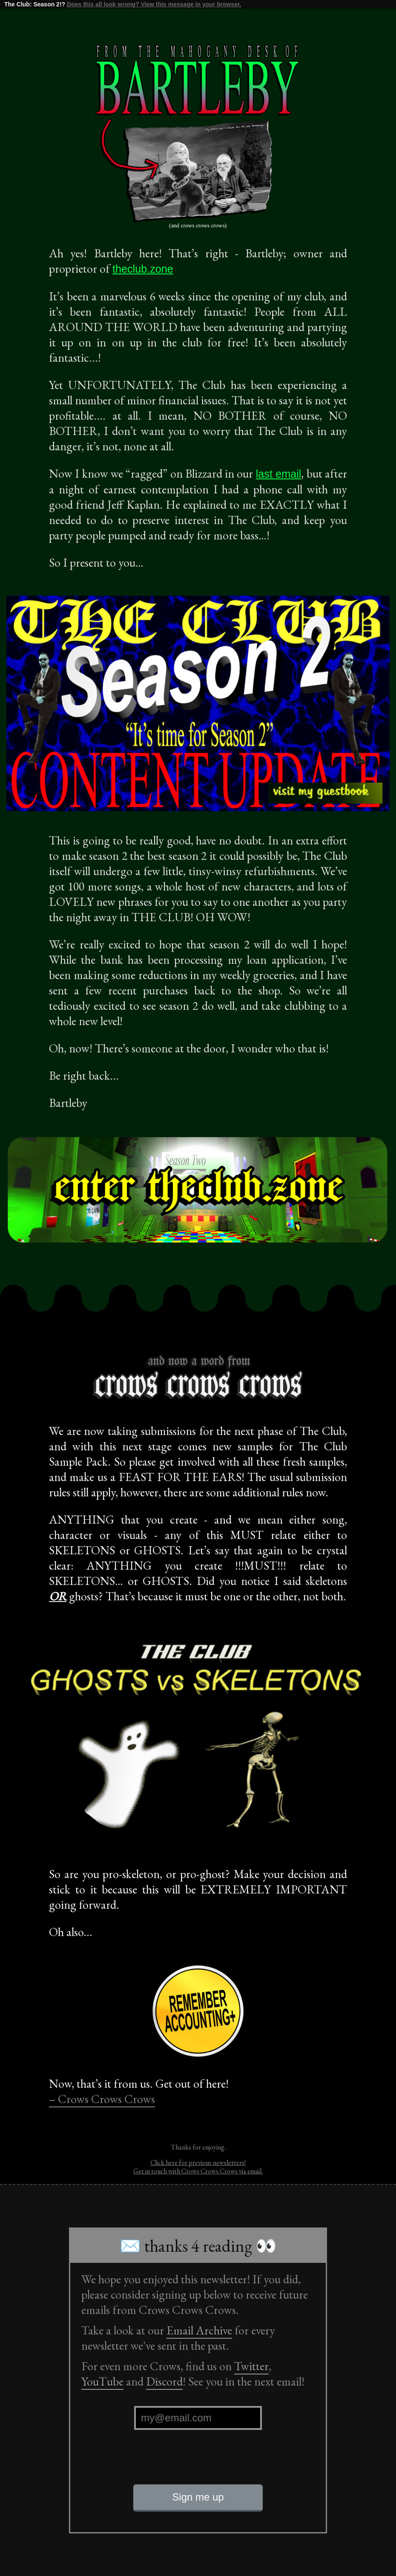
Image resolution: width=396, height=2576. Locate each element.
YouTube (102, 2381)
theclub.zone (142, 269)
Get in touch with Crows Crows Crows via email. (198, 2171)
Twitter (251, 2366)
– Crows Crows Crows (102, 2098)
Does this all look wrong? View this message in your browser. (154, 4)
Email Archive (199, 2330)
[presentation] (198, 2463)
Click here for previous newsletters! (198, 2162)
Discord (164, 2381)
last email (278, 474)
